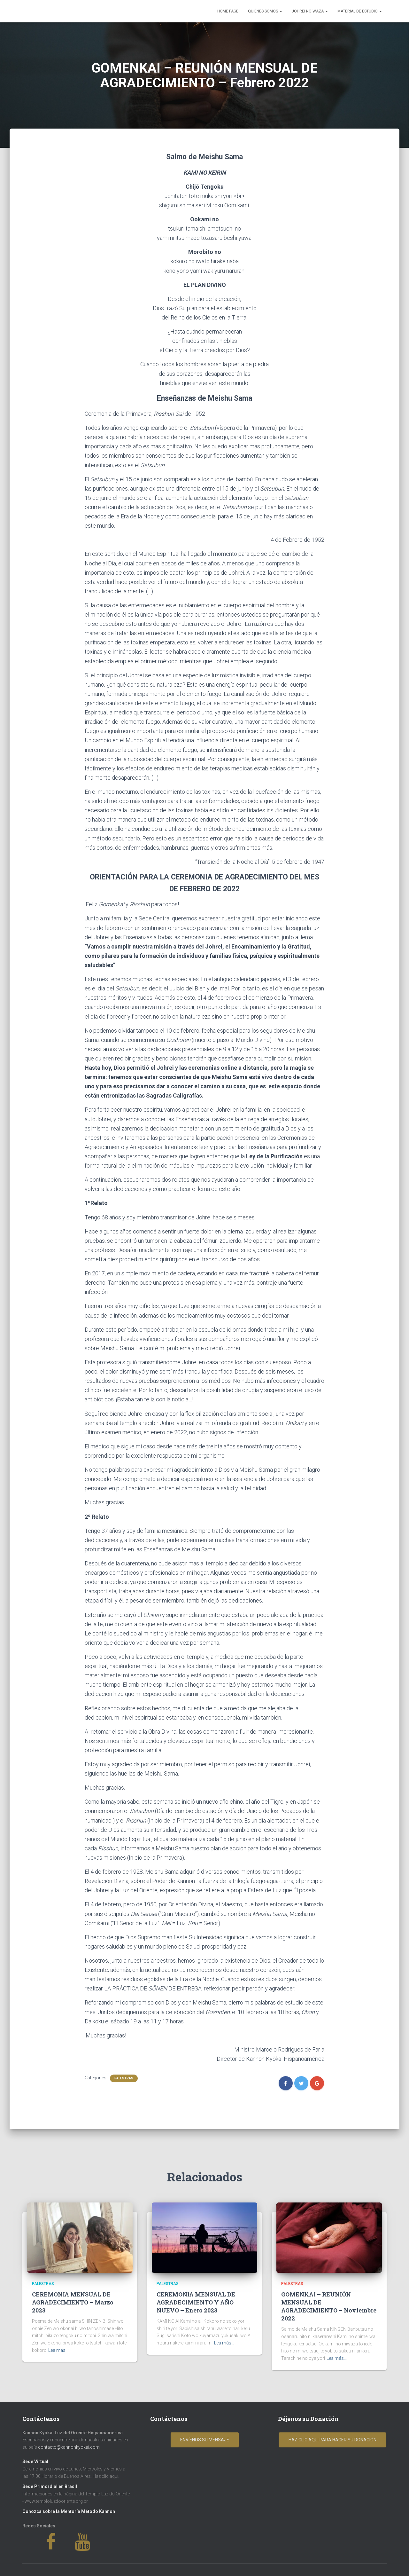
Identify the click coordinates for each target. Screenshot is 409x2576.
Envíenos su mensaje (204, 2439)
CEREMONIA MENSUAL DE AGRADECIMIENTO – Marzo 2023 (72, 2302)
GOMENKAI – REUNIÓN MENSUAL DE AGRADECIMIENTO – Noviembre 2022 (328, 2306)
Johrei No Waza (310, 11)
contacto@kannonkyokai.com (69, 2447)
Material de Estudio (359, 11)
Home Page (227, 11)
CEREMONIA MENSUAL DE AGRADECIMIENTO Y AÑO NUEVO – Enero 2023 (196, 2302)
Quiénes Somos (265, 11)
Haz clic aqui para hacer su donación (332, 2439)
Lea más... (58, 2350)
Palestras (123, 2078)
